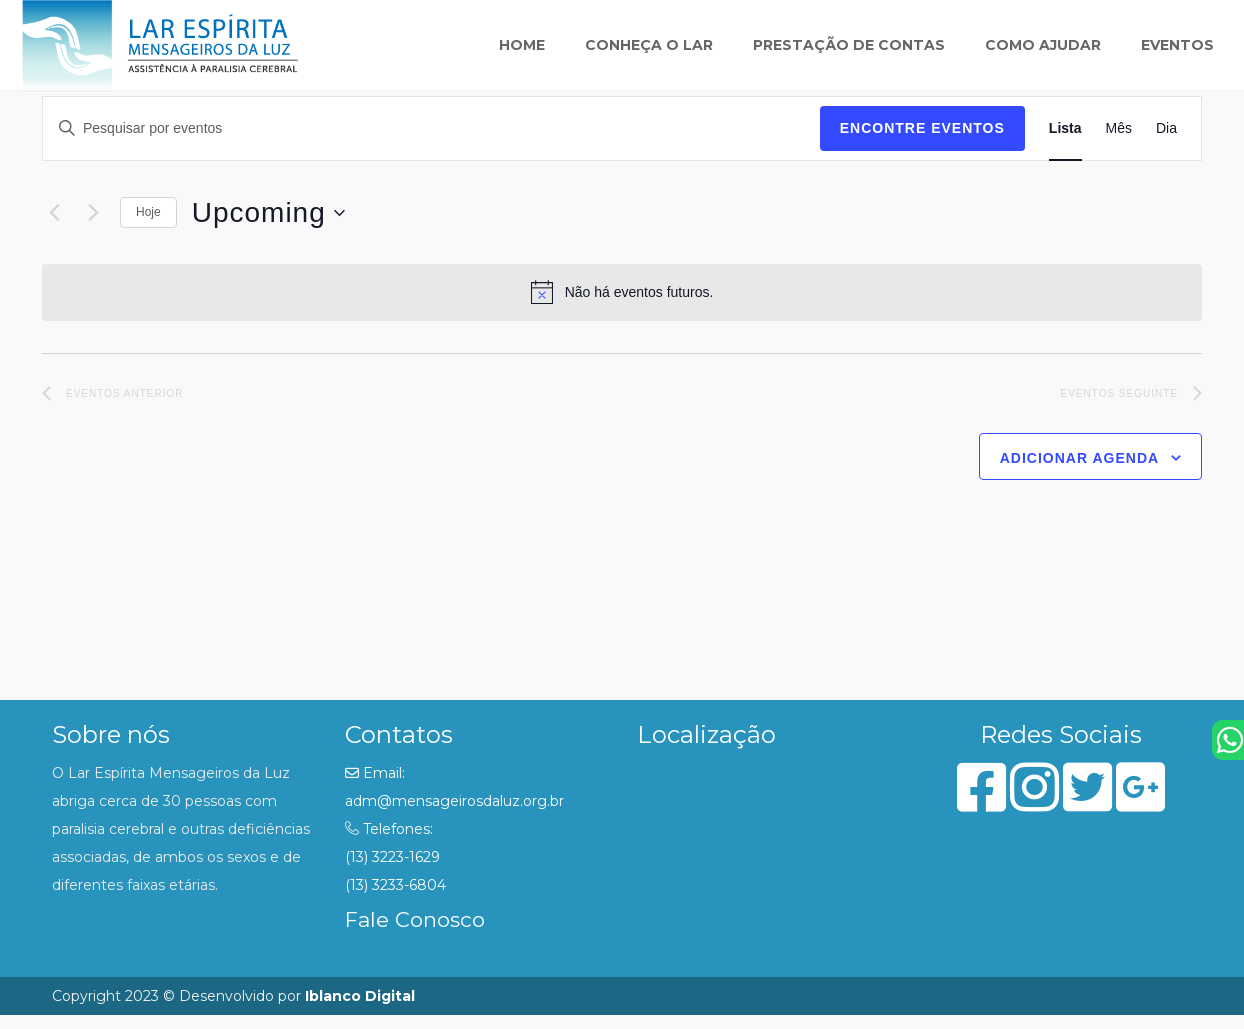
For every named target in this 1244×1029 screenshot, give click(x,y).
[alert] (622, 292)
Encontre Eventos (922, 128)
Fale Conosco (415, 919)
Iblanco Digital (360, 996)
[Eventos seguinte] (93, 213)
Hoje (148, 212)
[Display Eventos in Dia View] (1166, 128)
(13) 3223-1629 (392, 857)
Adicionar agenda (1079, 458)
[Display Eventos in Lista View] (1065, 128)
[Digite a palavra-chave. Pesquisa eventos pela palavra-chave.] (431, 128)
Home (522, 45)
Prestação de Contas (849, 45)
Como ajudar (1043, 45)
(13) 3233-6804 (395, 885)
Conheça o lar (649, 45)
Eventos (1177, 45)
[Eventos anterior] (54, 213)
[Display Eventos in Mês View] (1119, 128)
